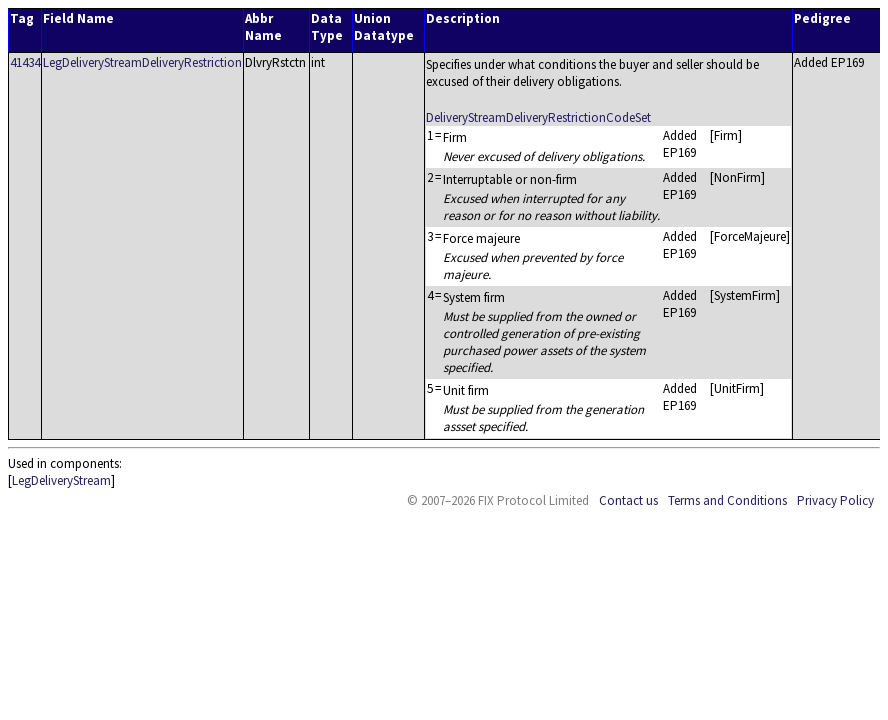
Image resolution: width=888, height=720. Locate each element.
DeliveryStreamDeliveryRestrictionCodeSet (538, 117)
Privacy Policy (835, 500)
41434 (25, 62)
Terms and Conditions (727, 500)
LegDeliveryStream (61, 480)
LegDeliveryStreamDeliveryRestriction (142, 62)
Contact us (628, 500)
